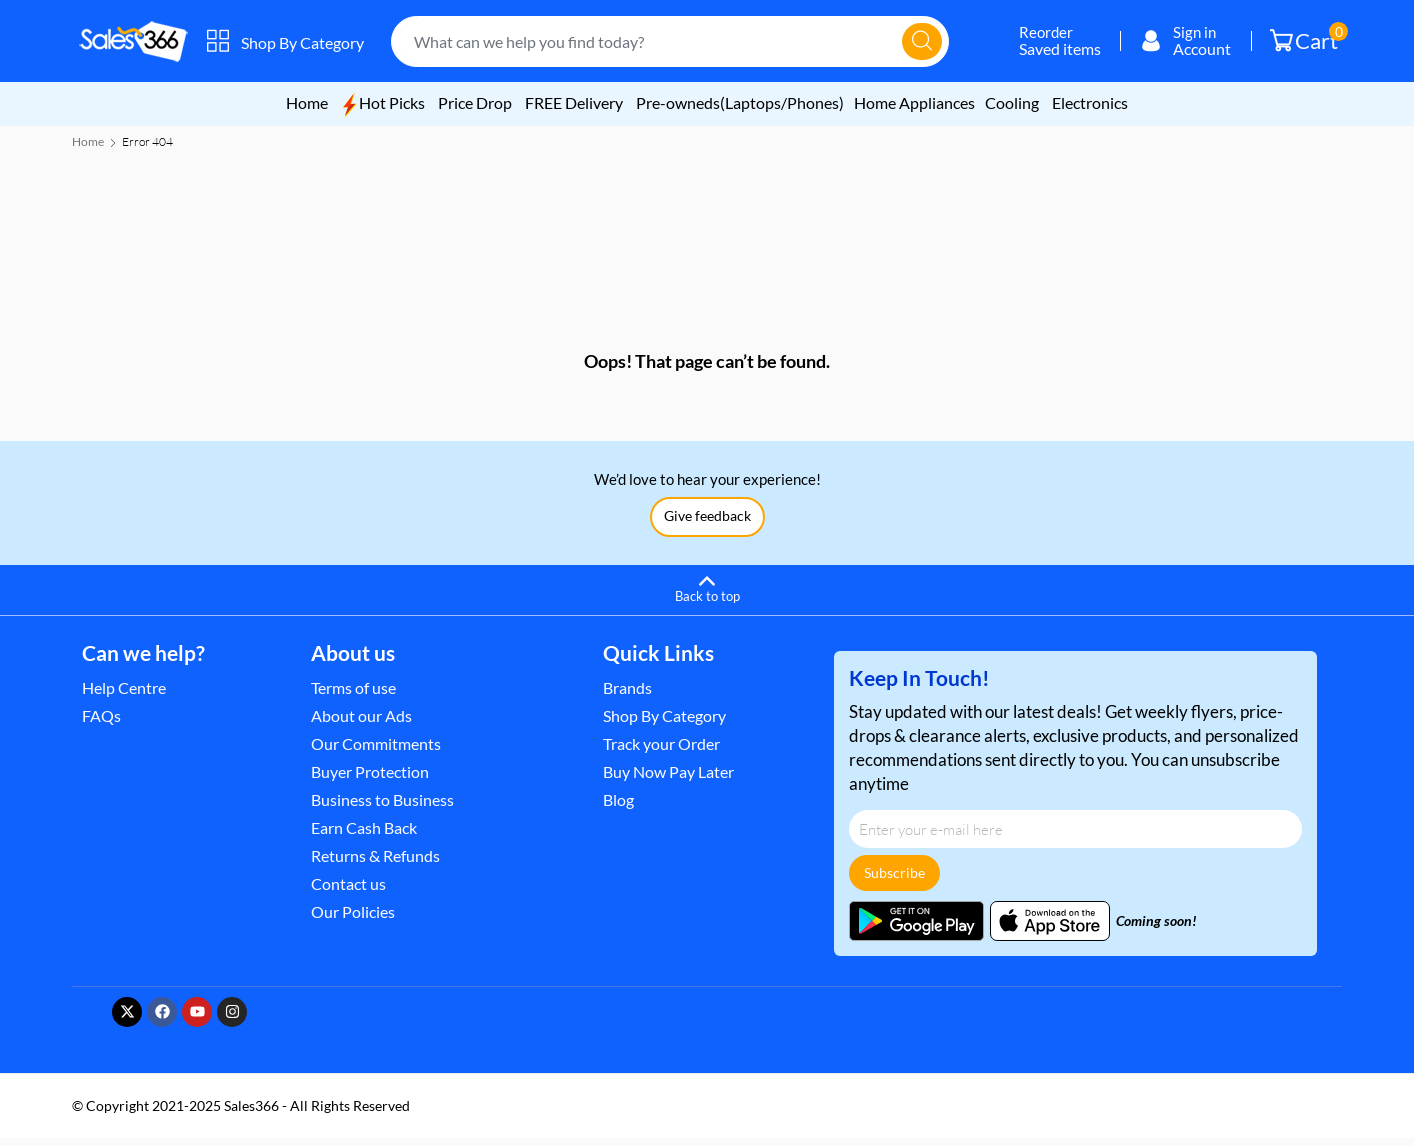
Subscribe (894, 880)
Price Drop (475, 102)
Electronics (1090, 102)
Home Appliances (914, 102)
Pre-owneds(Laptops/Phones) (740, 102)
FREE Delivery (575, 102)
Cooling (1012, 102)
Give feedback (707, 523)
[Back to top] (707, 595)
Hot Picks (383, 102)
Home (307, 102)
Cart (1309, 38)
